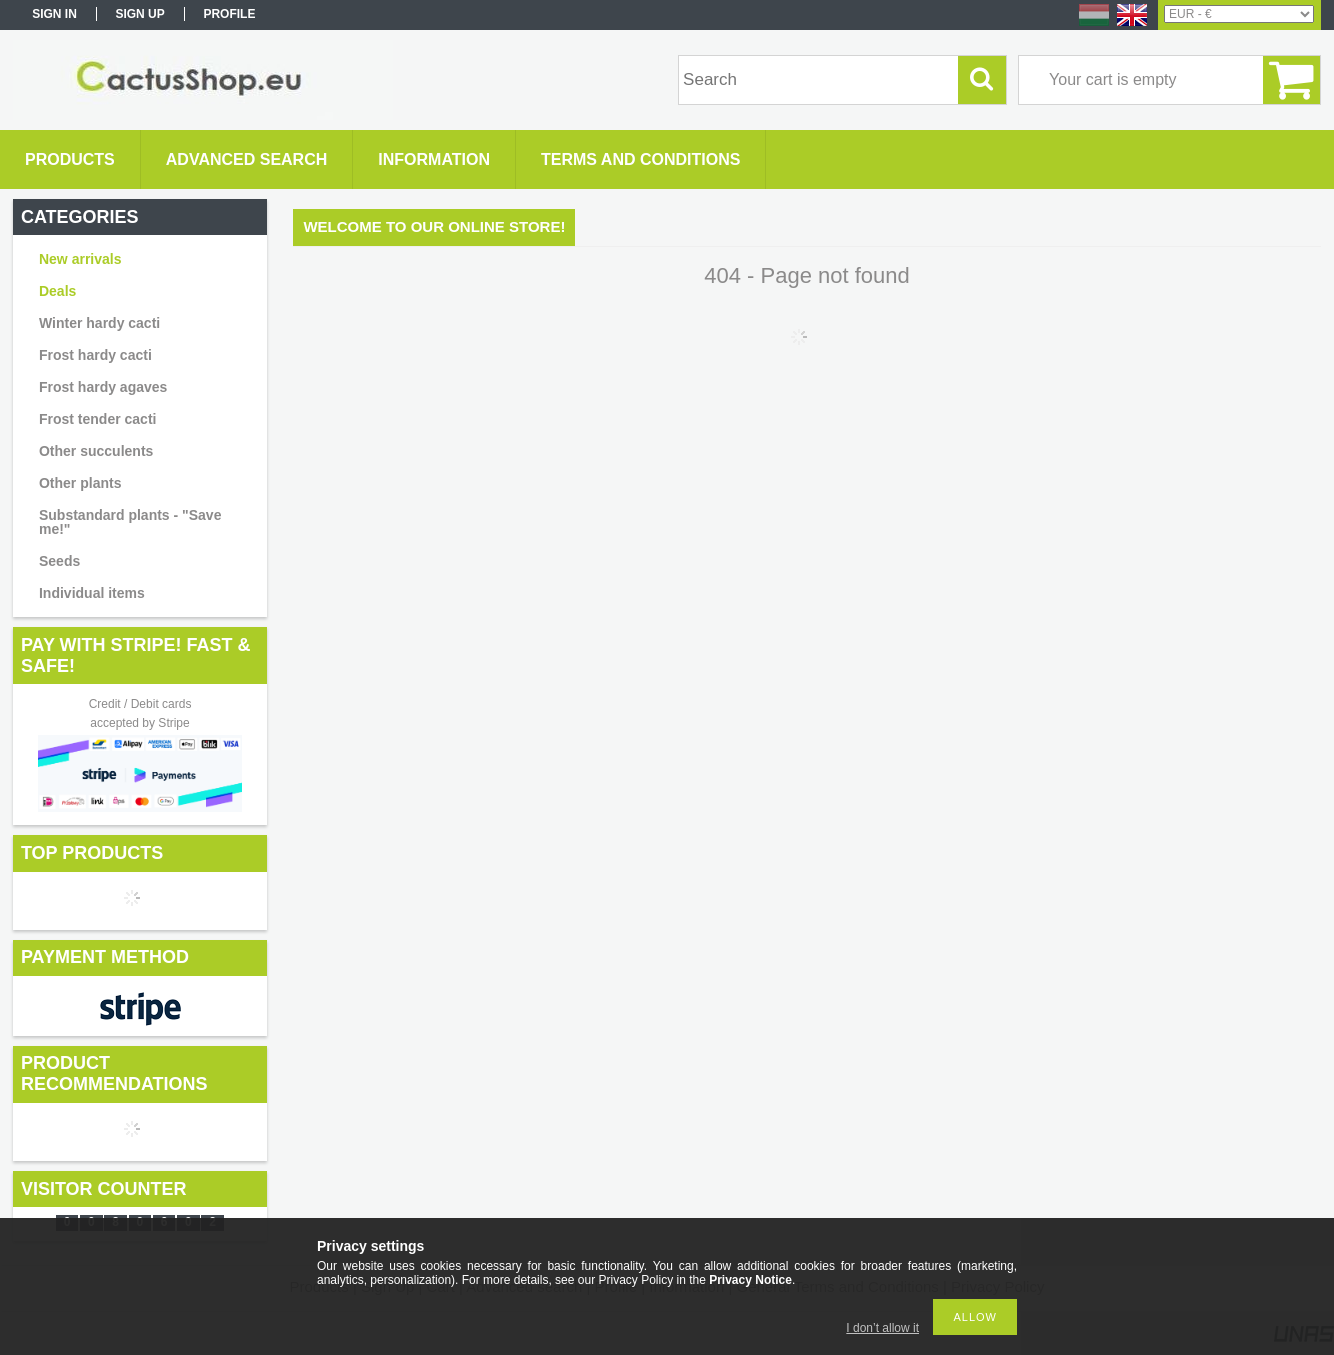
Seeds (59, 561)
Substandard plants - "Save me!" (130, 522)
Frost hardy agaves (103, 387)
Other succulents (96, 451)
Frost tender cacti (97, 419)
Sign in (54, 14)
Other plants (80, 483)
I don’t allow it (882, 1328)
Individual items (92, 593)
